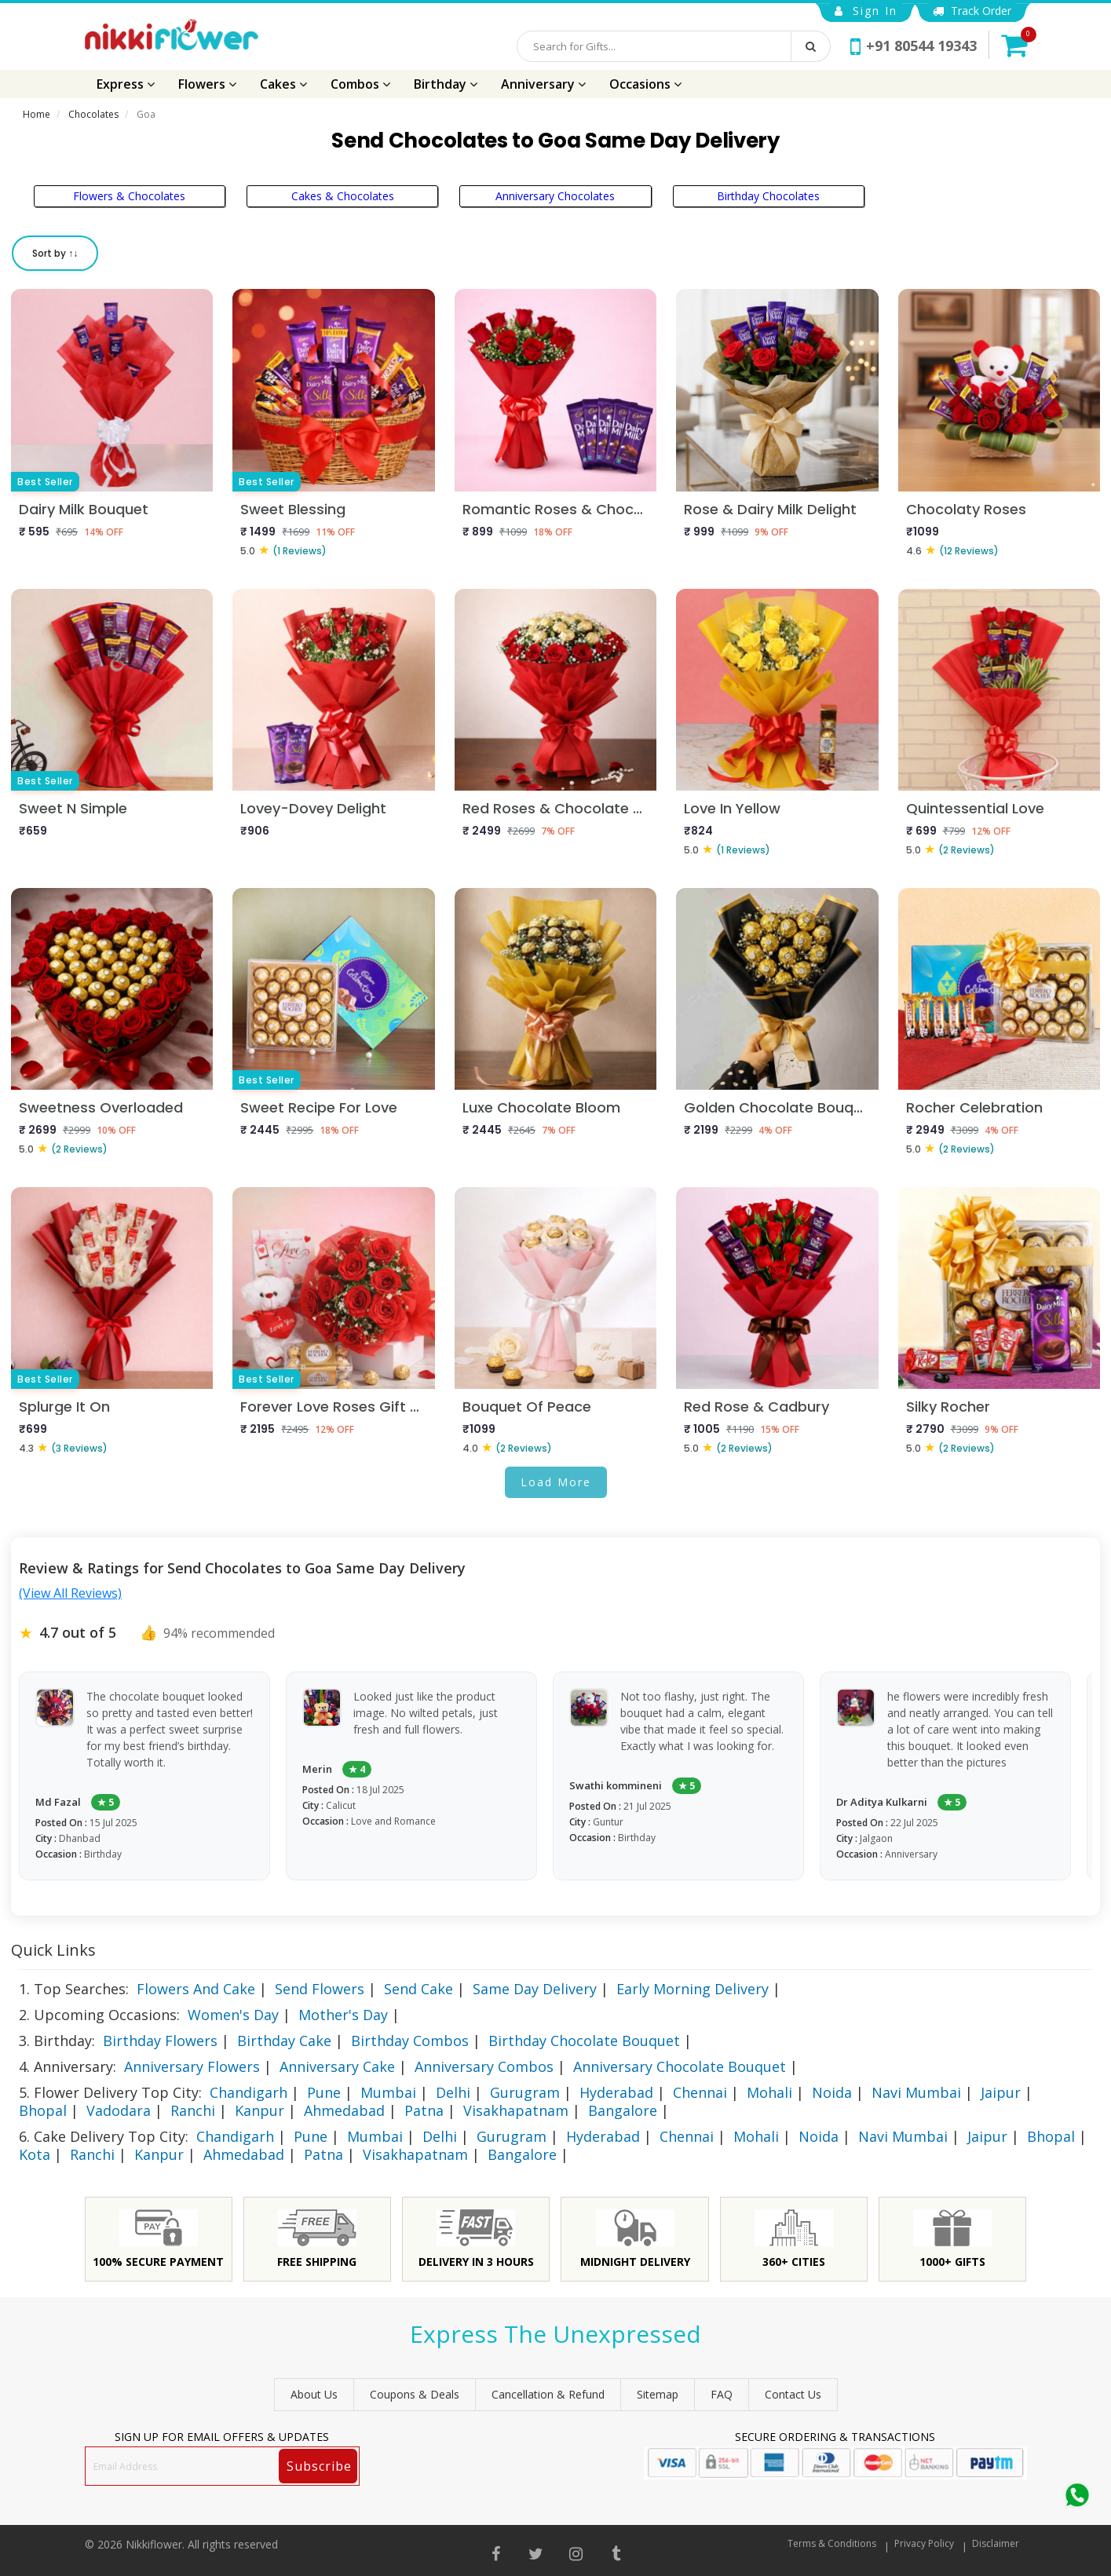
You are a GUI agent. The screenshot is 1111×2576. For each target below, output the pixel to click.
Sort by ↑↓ (55, 253)
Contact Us (793, 2394)
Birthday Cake (284, 2040)
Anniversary (543, 84)
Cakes (283, 84)
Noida (832, 2092)
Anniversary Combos (484, 2066)
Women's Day (233, 2014)
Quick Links (53, 1949)
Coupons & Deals (414, 2394)
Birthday (445, 84)
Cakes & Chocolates (342, 195)
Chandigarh (248, 2092)
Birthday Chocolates (768, 195)
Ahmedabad (344, 2110)
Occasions (645, 84)
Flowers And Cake (196, 1988)
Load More (556, 1481)
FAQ (722, 2394)
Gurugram (525, 2092)
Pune (324, 2092)
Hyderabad (616, 2092)
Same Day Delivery (535, 1988)
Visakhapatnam (515, 2110)
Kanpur (259, 2110)
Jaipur (1001, 2092)
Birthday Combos (410, 2040)
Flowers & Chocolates (129, 195)
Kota (34, 2154)
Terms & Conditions (832, 2543)
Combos (360, 84)
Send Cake (418, 1988)
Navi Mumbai (916, 2092)
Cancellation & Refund (548, 2394)
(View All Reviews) (70, 1593)
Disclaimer (995, 2543)
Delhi (453, 2092)
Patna (424, 2110)
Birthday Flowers (160, 2040)
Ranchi (192, 2110)
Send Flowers (319, 1988)
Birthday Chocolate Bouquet (584, 2040)
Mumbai (388, 2092)
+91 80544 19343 (913, 46)
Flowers (207, 84)
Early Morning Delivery (692, 1988)
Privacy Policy (924, 2543)
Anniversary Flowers (192, 2066)
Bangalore (622, 2110)
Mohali (769, 2092)
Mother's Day (343, 2014)
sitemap (657, 2394)
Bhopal (43, 2110)
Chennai (700, 2092)
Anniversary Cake (337, 2066)
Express (126, 84)
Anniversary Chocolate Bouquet (679, 2066)
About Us (314, 2394)
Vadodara (118, 2110)
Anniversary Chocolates (555, 195)
